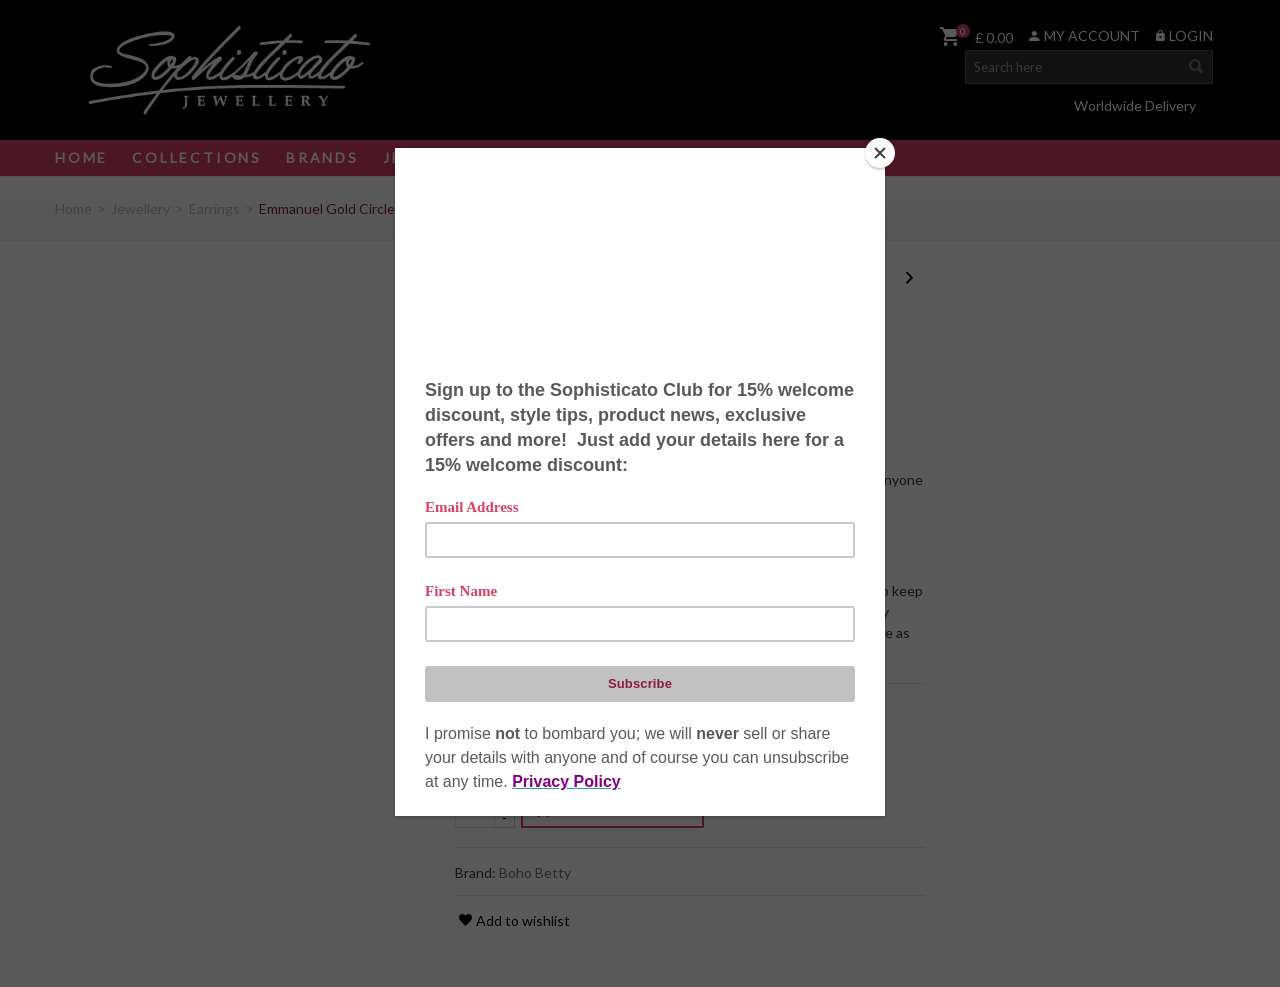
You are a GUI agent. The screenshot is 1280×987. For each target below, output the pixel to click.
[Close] (880, 153)
